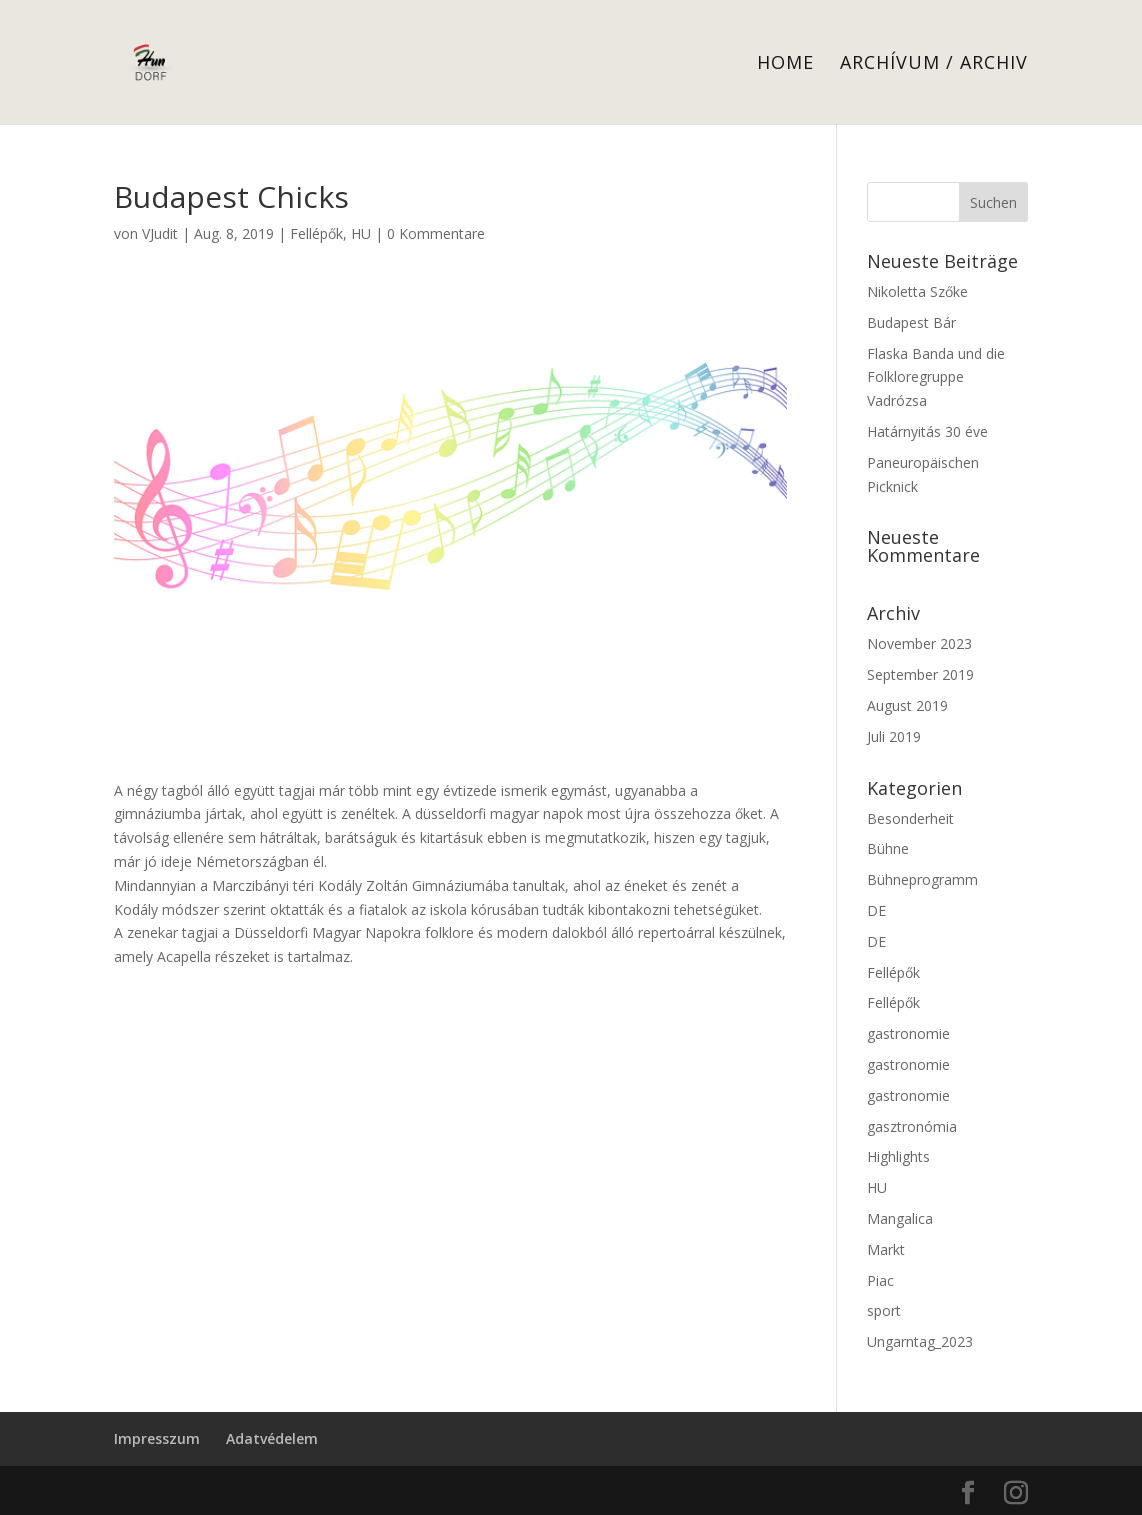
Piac (880, 1280)
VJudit (160, 233)
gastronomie (908, 1033)
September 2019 (920, 674)
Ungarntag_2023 (920, 1341)
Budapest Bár (911, 322)
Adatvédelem (272, 1438)
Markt (886, 1249)
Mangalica (900, 1218)
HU (361, 233)
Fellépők (316, 233)
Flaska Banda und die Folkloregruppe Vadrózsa (936, 377)
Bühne (888, 848)
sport (884, 1310)
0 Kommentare (436, 233)
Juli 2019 (894, 736)
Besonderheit (910, 818)
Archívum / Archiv (934, 64)
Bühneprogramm (922, 879)
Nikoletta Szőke (917, 291)
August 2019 (907, 705)
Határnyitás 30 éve (927, 431)
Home (785, 64)
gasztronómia (912, 1126)
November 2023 (919, 643)
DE (876, 910)
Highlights (898, 1156)
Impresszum (157, 1438)
